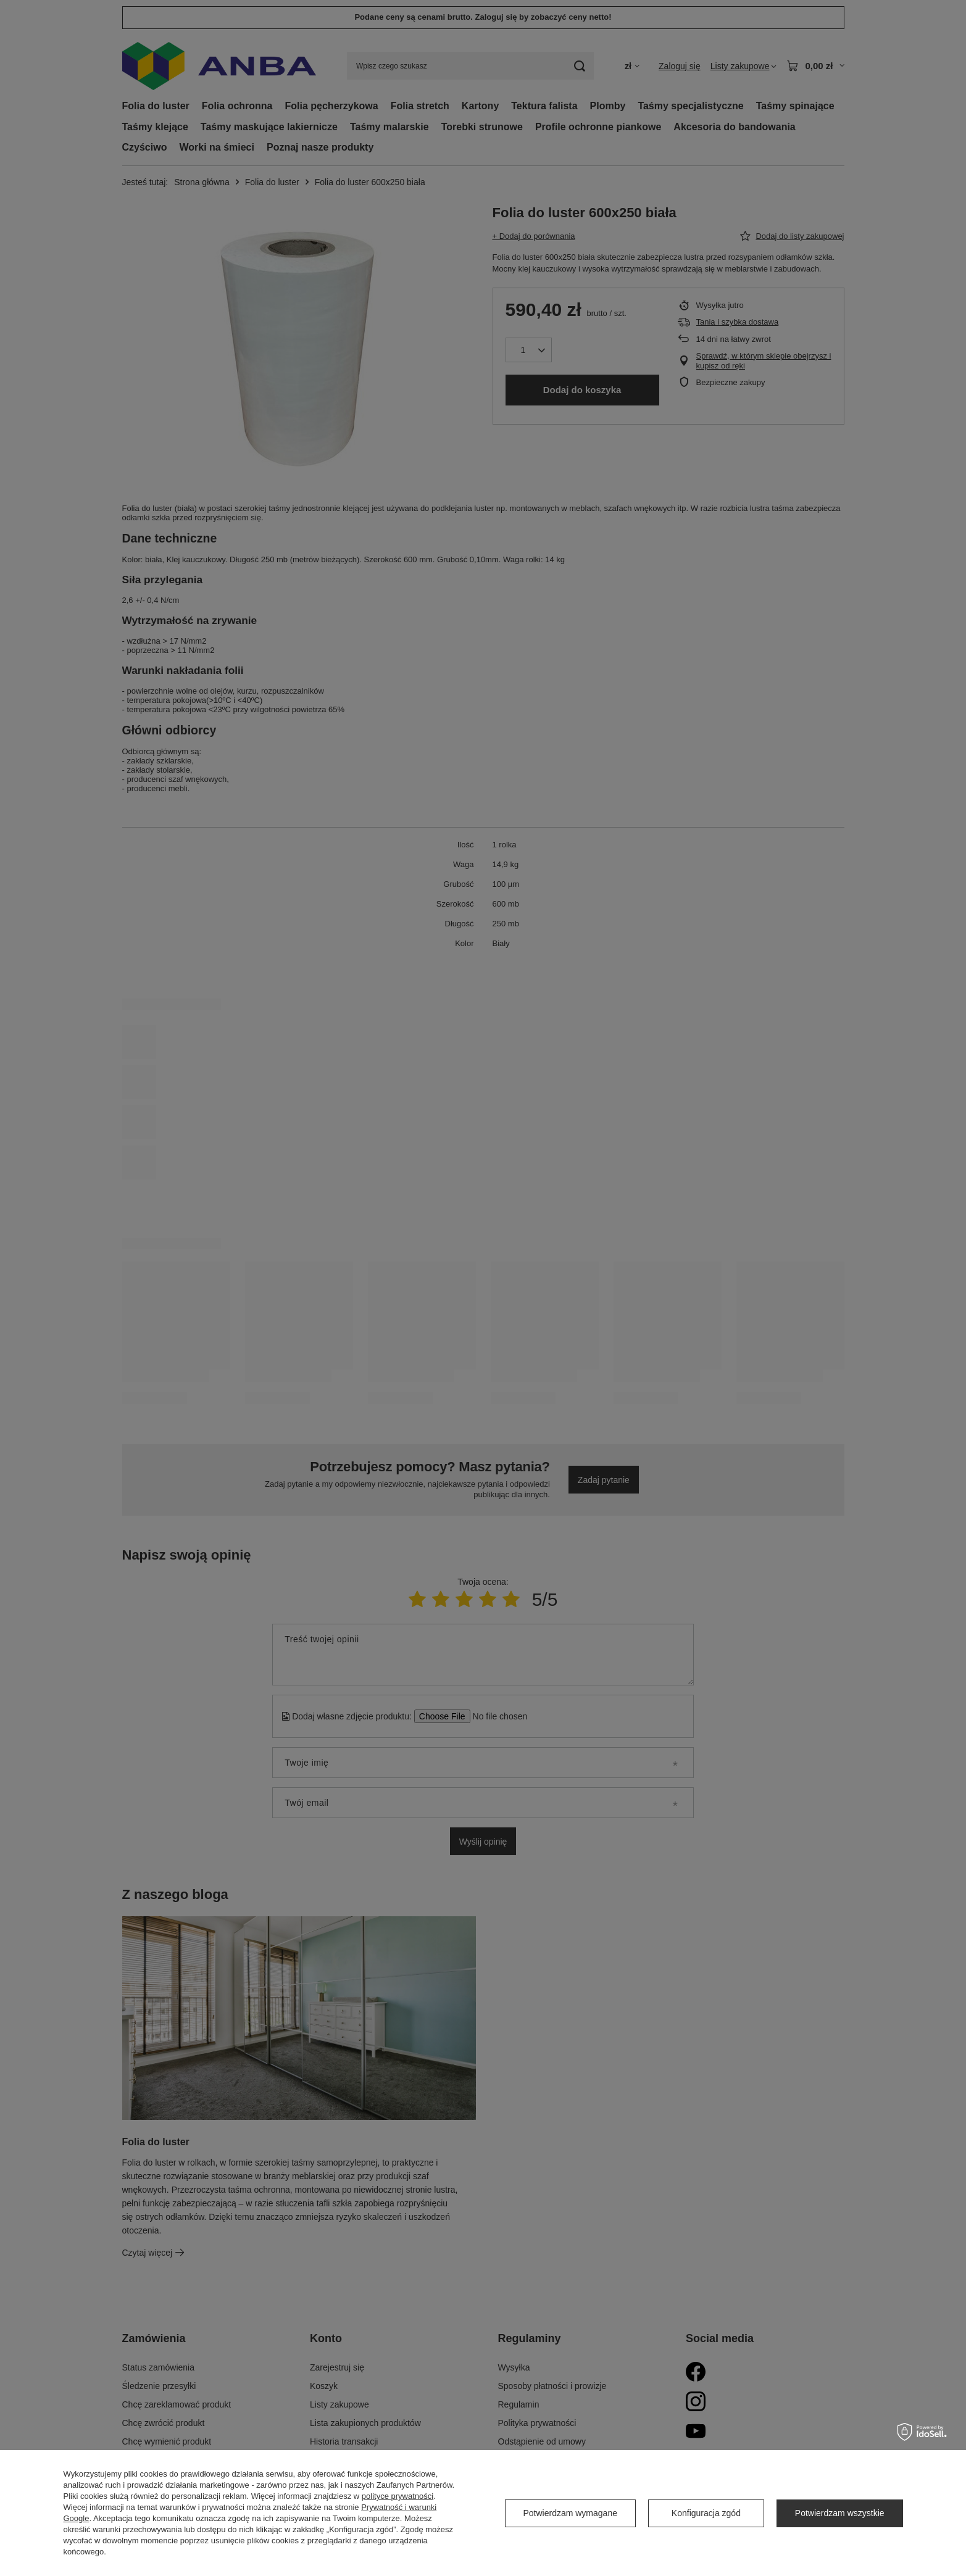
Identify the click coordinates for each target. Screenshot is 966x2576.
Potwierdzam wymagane (570, 2513)
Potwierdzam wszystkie (840, 2513)
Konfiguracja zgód (706, 2513)
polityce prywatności (397, 2496)
